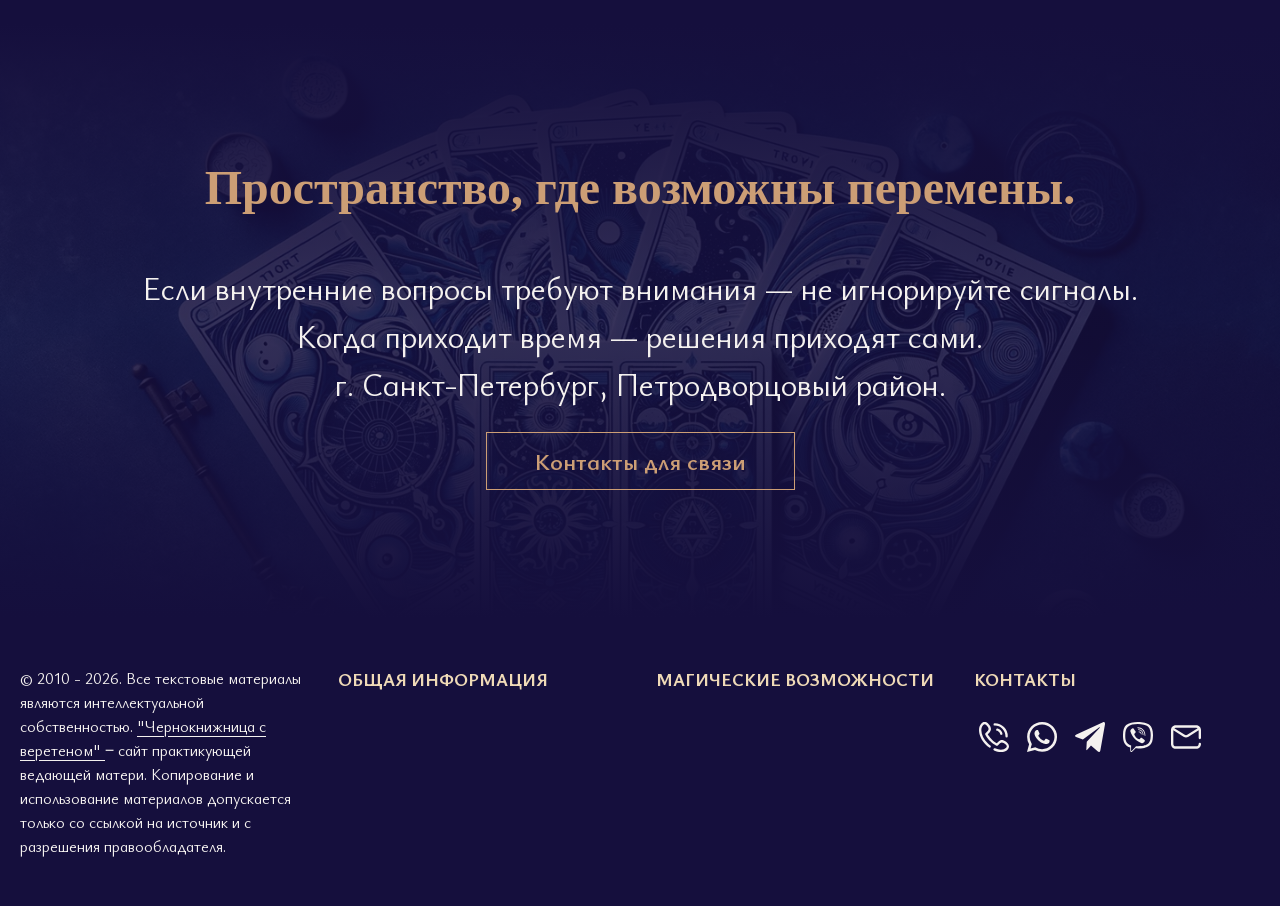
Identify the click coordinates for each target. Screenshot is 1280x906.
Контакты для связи (640, 461)
